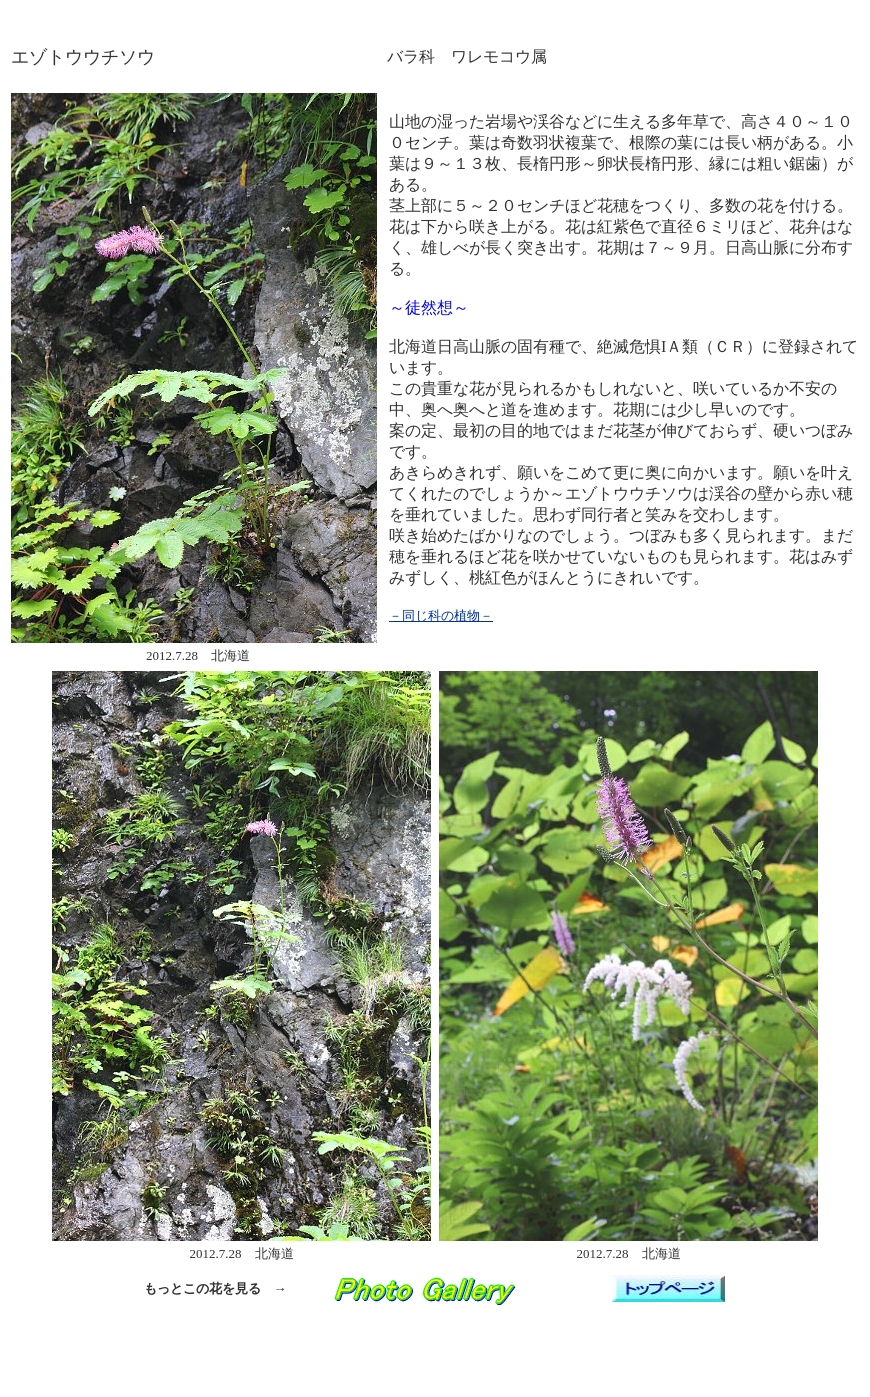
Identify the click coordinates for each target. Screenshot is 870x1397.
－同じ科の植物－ (441, 615)
